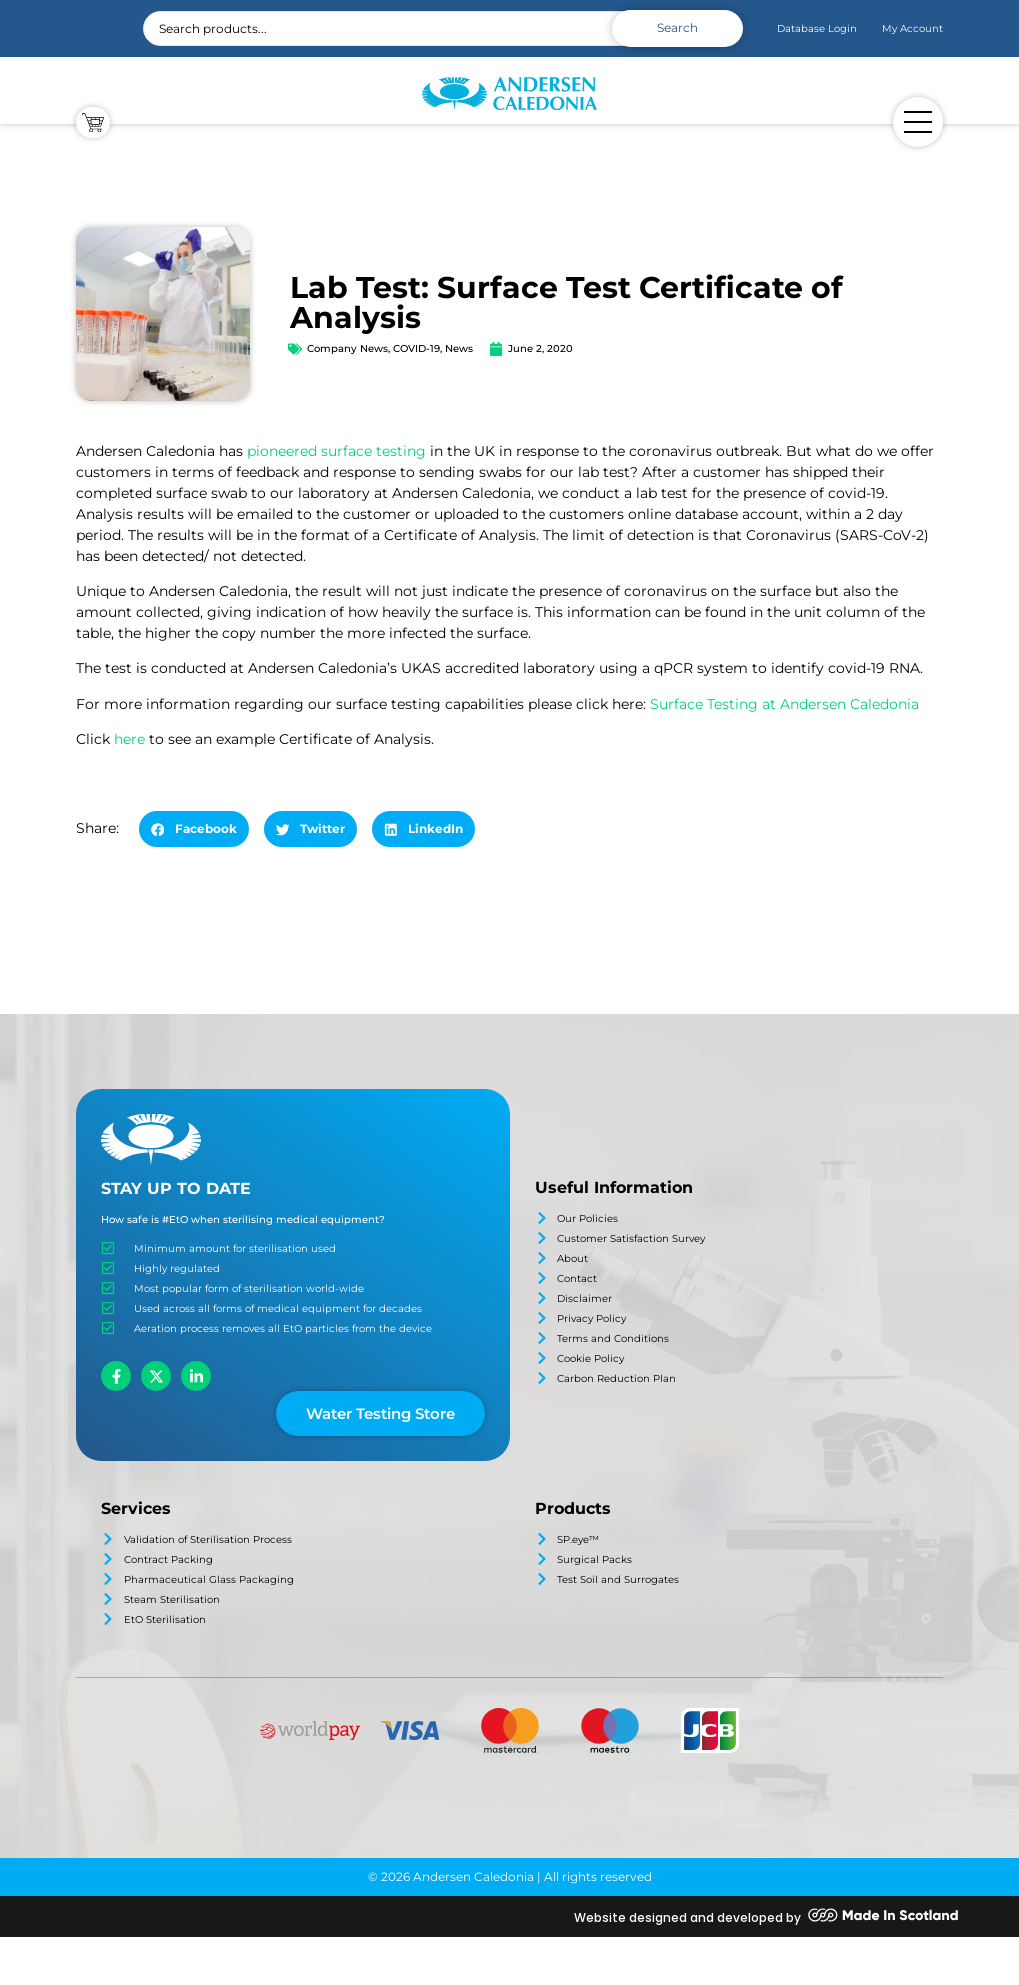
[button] (194, 829)
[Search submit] (677, 28)
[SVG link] (509, 94)
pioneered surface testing (336, 451)
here (129, 739)
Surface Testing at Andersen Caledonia (784, 704)
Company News (347, 348)
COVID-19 (416, 348)
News (459, 348)
